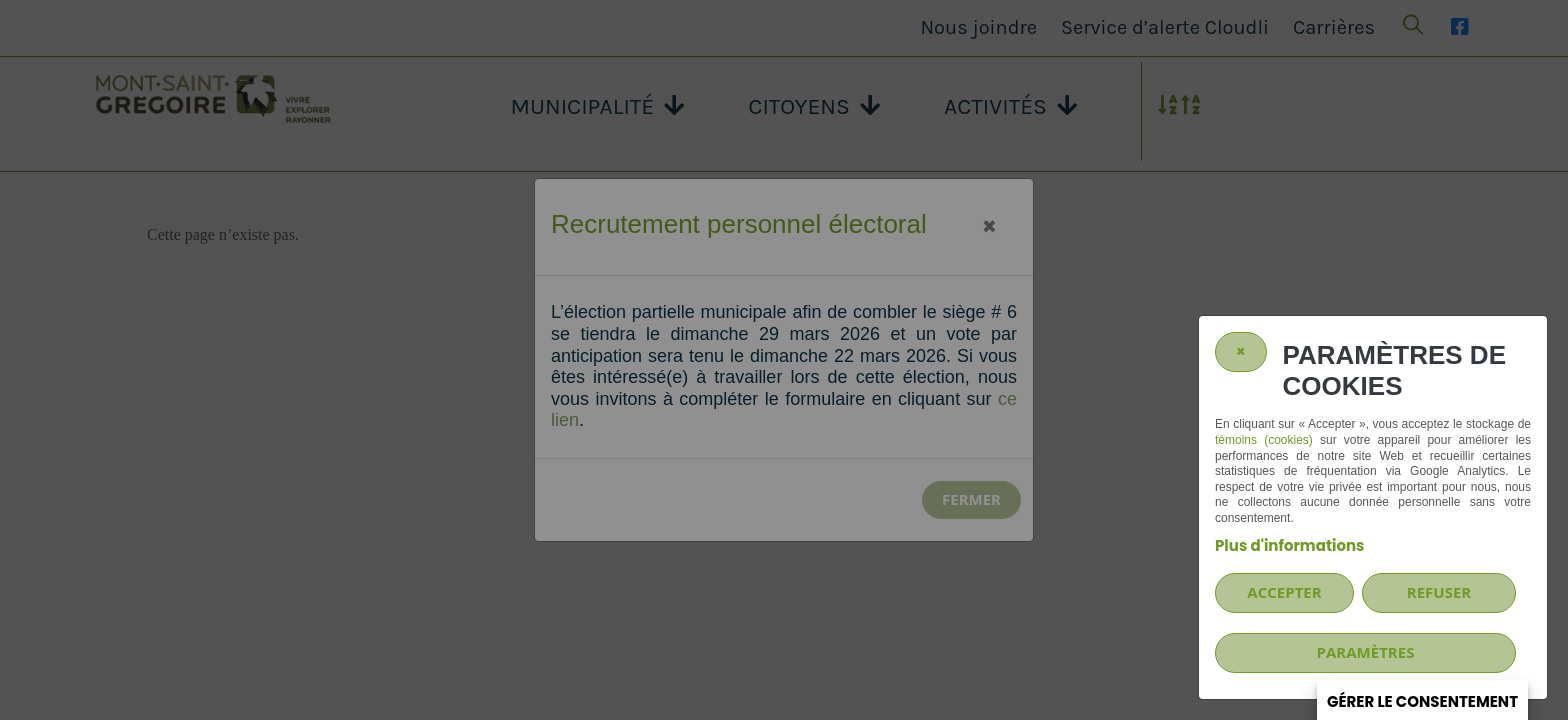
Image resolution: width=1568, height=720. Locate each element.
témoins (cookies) (1264, 440)
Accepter (1284, 592)
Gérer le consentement (1422, 701)
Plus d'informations (1289, 545)
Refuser (1439, 592)
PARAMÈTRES (1366, 652)
